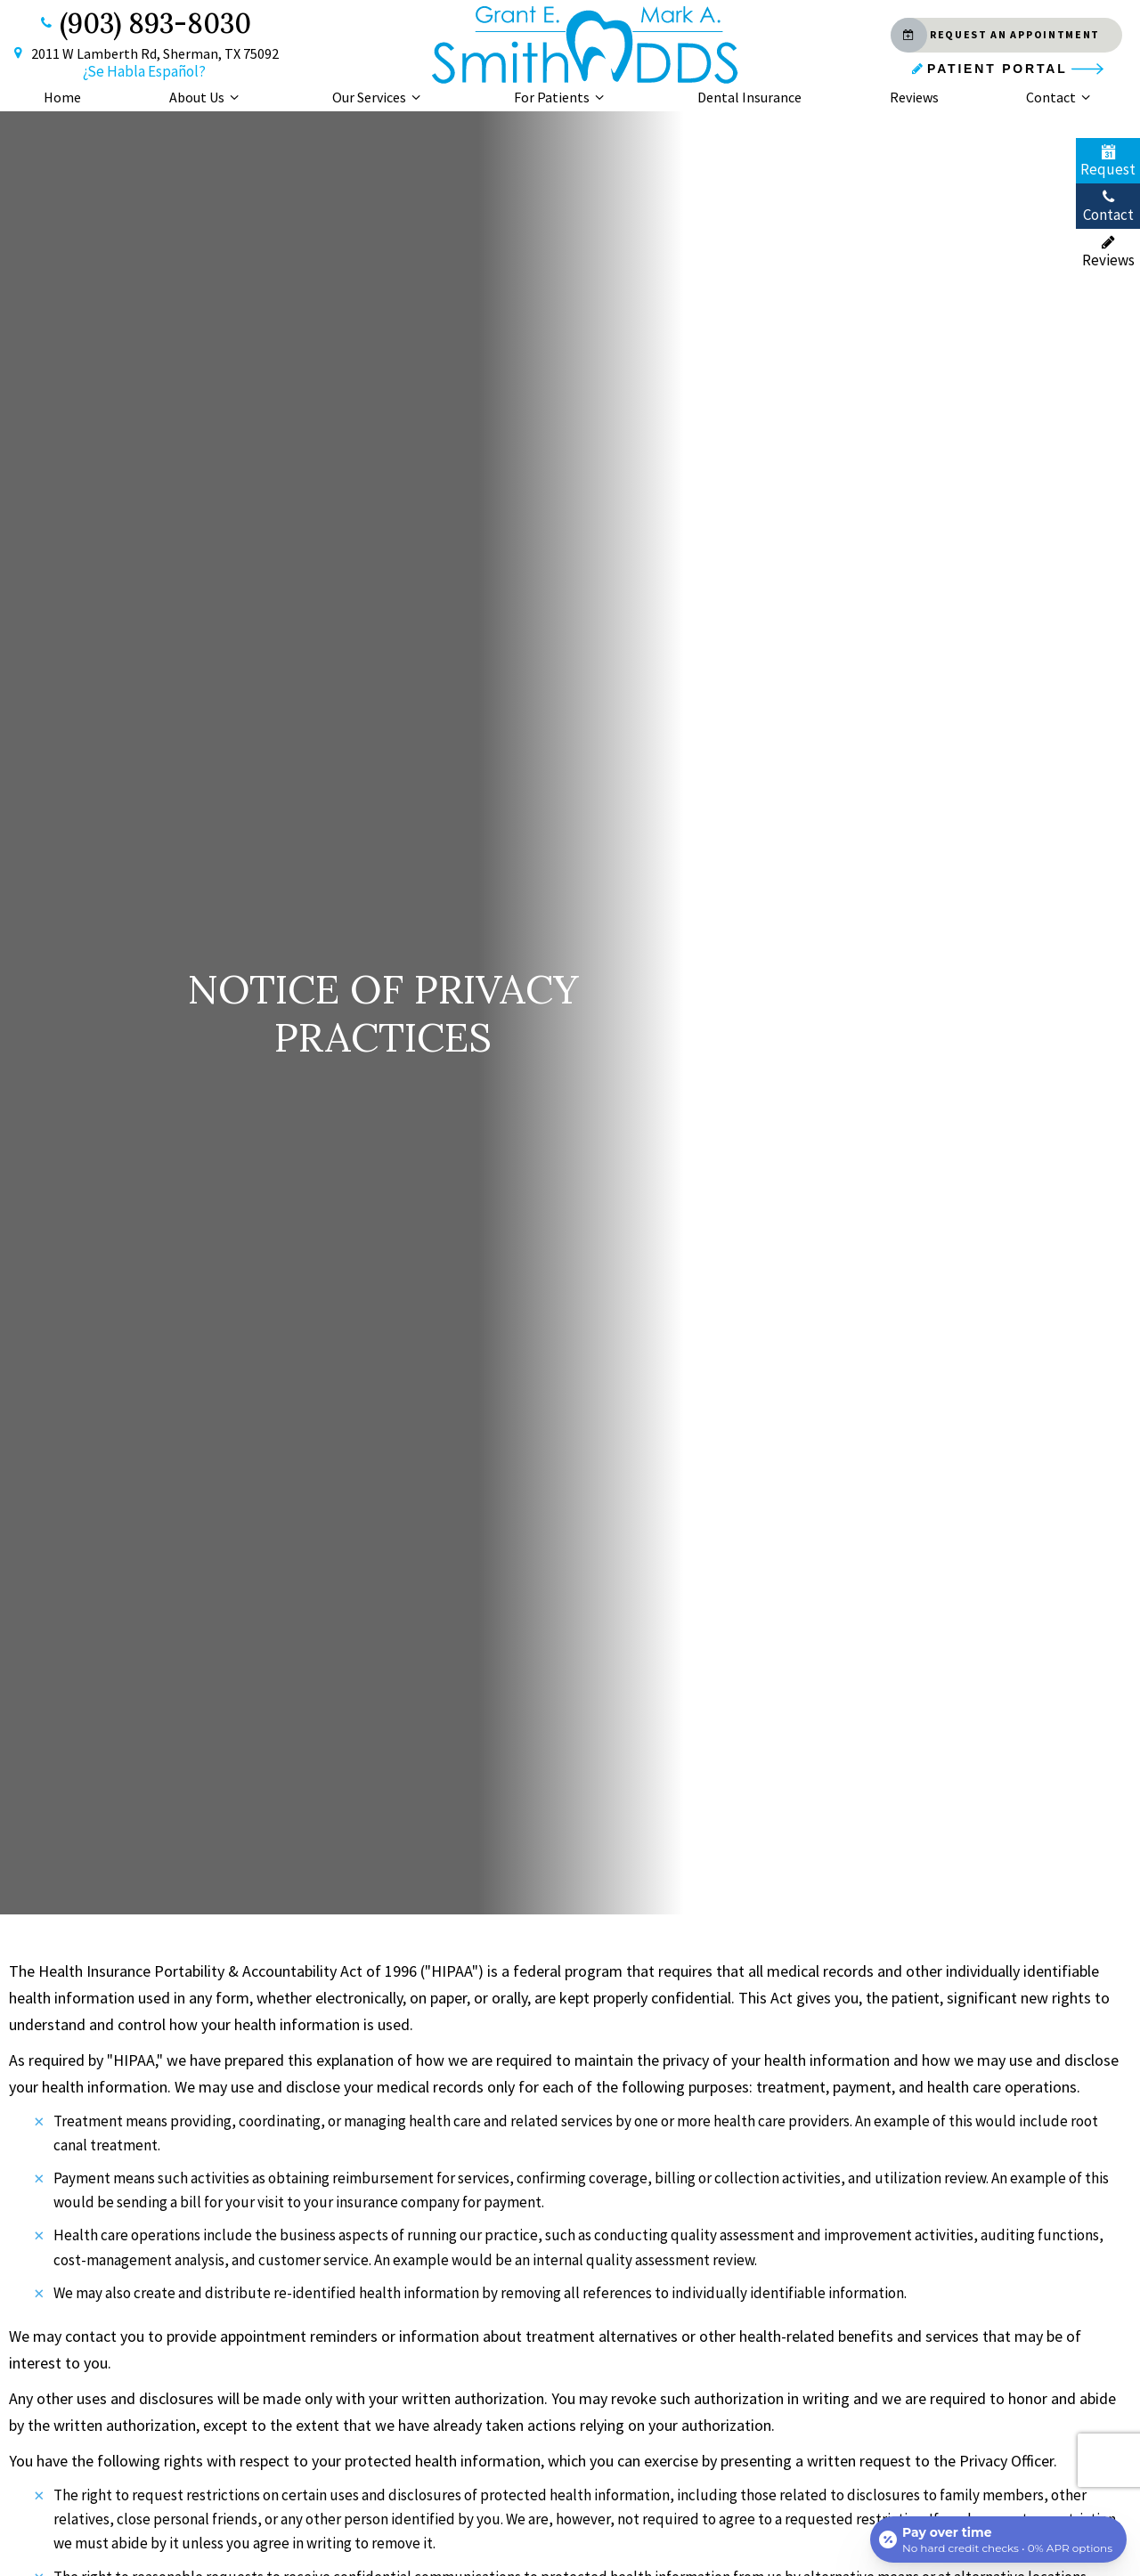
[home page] (585, 45)
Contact (1060, 97)
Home (62, 97)
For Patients (561, 97)
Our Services (379, 97)
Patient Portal (988, 69)
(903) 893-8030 (144, 23)
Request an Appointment (995, 35)
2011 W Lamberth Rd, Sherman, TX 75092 (144, 53)
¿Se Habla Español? (144, 71)
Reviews (914, 97)
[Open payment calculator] (998, 2539)
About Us (206, 97)
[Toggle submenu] (234, 97)
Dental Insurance (749, 97)
